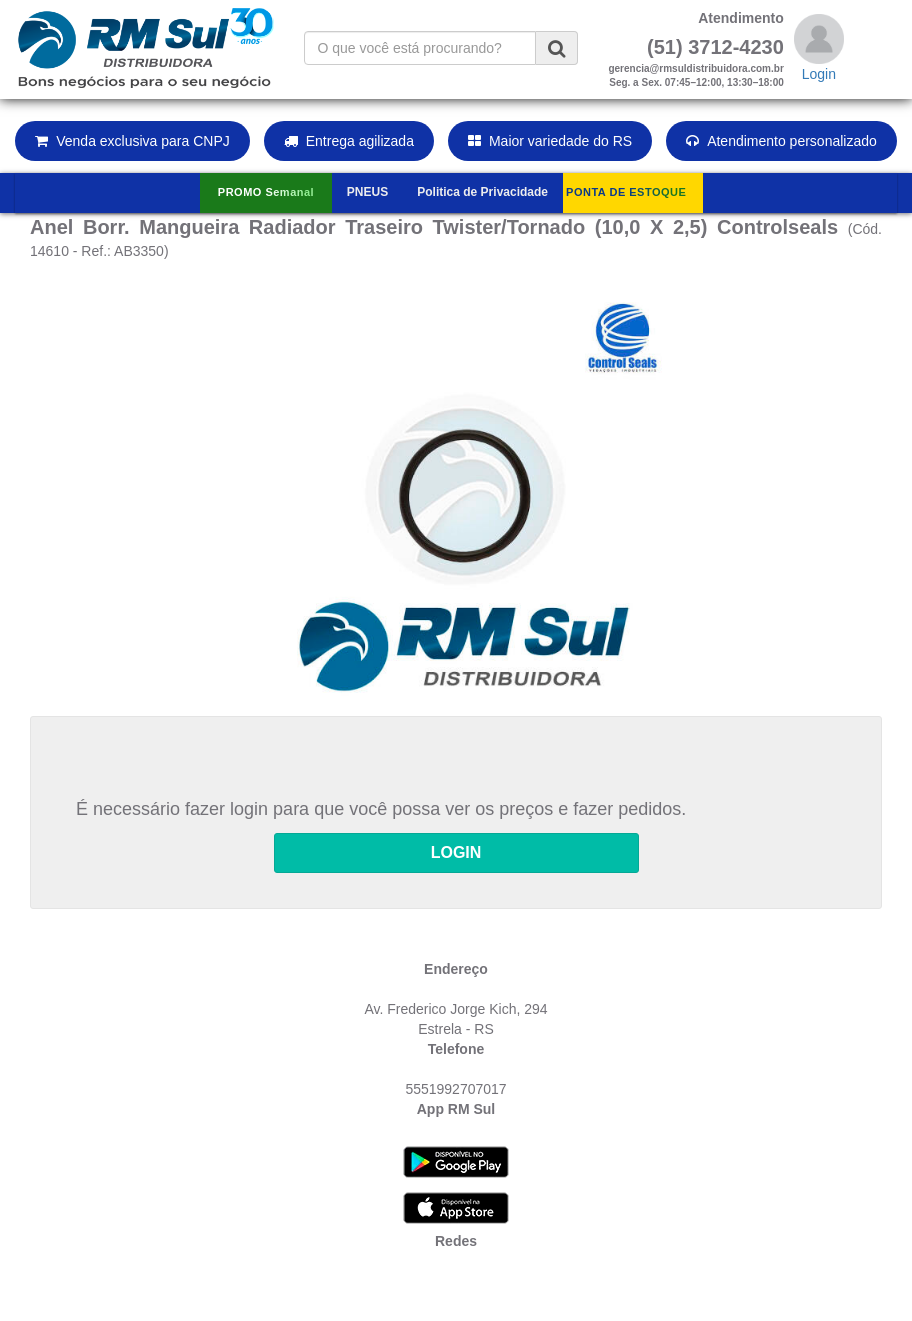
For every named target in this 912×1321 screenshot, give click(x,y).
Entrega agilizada (349, 141)
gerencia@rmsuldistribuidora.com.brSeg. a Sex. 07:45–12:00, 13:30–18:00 (695, 75)
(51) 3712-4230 (715, 47)
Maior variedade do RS (550, 141)
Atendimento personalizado (781, 141)
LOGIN (456, 852)
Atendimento (741, 18)
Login (819, 74)
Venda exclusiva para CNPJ (132, 141)
